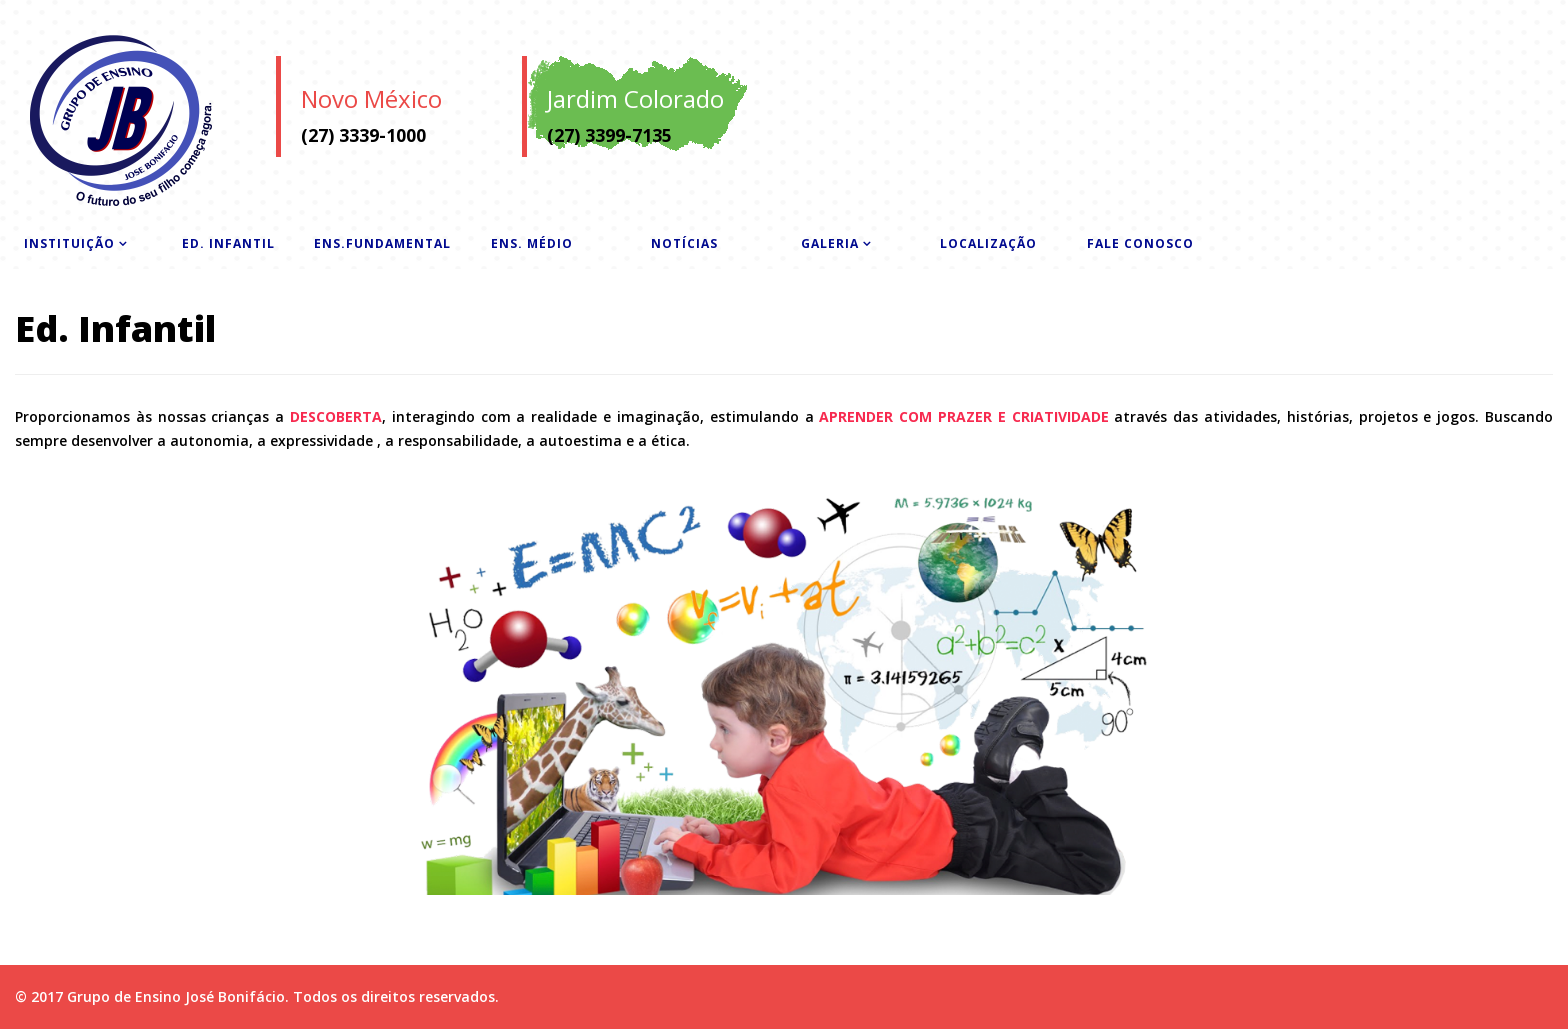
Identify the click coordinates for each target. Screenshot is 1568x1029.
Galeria (830, 243)
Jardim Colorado (635, 98)
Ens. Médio (532, 243)
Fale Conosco (1140, 243)
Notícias (684, 243)
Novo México (371, 98)
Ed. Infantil (228, 243)
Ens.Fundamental (382, 243)
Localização (988, 243)
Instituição (69, 243)
